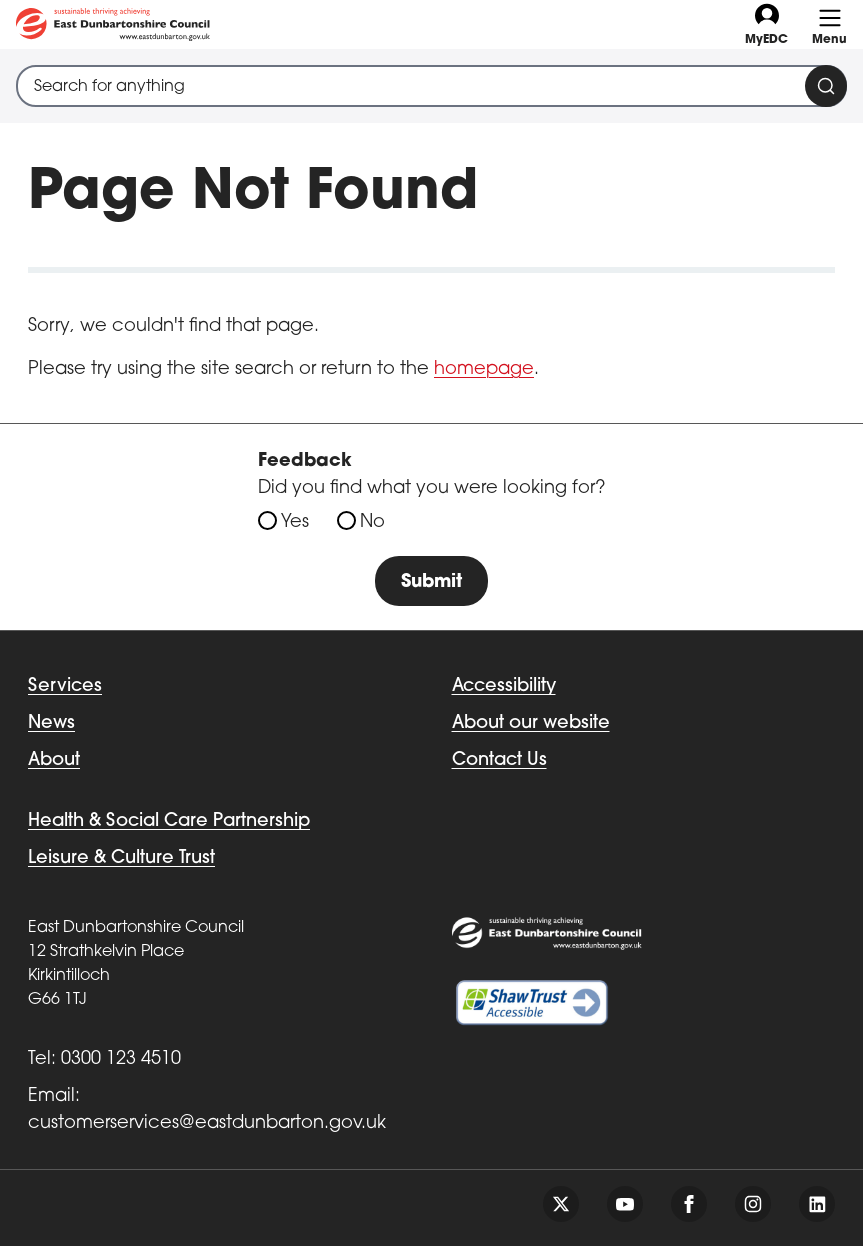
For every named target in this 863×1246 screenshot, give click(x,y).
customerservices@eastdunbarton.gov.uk (207, 1123)
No (372, 522)
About (54, 760)
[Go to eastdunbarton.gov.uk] (113, 24)
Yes (295, 522)
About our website (531, 723)
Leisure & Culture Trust (121, 858)
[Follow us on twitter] (561, 1204)
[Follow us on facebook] (689, 1204)
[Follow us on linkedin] (817, 1204)
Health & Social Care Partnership (169, 821)
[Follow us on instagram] (753, 1204)
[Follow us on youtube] (625, 1204)
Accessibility (504, 686)
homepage (484, 369)
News (51, 723)
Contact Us (499, 760)
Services (65, 686)
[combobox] (431, 86)
